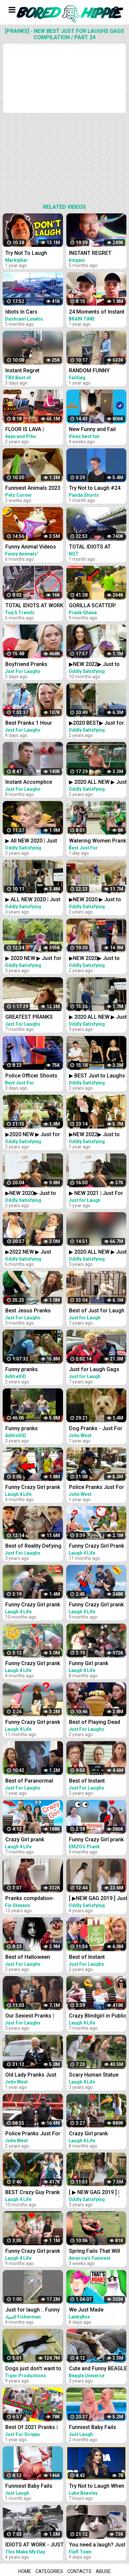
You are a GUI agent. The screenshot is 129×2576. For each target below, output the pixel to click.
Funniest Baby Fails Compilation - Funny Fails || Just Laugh (29, 2486)
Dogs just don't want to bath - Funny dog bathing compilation (33, 2369)
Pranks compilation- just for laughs (29, 1899)
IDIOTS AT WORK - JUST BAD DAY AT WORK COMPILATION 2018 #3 (34, 2545)
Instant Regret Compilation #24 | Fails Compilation (33, 371)
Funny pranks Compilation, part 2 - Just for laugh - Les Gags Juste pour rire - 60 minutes (32, 1370)
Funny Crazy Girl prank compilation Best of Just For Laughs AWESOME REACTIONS (33, 1488)
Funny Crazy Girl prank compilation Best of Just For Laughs (32, 1605)
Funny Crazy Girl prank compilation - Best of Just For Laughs (32, 1723)
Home (24, 2571)
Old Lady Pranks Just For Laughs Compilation (30, 2075)
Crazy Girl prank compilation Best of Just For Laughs (29, 1840)
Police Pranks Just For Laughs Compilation (32, 2134)
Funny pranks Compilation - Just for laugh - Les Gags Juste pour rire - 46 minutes (33, 1429)
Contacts (79, 2571)
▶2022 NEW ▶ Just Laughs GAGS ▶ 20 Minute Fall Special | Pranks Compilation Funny (29, 1252)
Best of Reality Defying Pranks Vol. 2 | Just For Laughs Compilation (33, 1546)
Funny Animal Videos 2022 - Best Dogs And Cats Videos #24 (31, 547)
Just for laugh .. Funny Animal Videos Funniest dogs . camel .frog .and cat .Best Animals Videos (33, 2310)
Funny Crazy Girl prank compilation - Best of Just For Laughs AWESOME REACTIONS (33, 1664)
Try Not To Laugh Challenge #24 (26, 254)
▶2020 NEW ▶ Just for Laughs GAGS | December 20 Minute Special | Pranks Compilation (32, 1135)
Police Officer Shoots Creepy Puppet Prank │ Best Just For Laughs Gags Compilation (33, 1076)
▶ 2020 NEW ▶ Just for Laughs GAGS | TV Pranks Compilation (33, 959)
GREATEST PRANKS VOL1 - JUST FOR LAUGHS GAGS (29, 1017)
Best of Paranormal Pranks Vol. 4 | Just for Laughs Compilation (33, 1781)
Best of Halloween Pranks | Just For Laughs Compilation (29, 1957)
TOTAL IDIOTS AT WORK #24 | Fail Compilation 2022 (34, 606)
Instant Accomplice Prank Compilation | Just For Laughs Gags (32, 782)
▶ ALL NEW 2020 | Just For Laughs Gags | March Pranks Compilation (32, 900)
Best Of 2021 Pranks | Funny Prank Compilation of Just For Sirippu (34, 2428)
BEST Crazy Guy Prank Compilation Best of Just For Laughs (32, 2193)
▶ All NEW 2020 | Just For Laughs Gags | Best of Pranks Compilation (33, 841)
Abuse (103, 2571)
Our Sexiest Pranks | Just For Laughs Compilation (29, 2016)
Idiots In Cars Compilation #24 (25, 312)
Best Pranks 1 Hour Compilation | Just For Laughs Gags (32, 723)
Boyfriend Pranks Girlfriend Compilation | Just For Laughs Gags (33, 665)
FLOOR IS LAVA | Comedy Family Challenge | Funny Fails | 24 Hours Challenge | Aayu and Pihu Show (33, 430)
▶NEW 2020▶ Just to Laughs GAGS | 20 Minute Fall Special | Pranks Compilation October (30, 1194)
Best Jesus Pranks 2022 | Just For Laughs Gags (33, 1311)
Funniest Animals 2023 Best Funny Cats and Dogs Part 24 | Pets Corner (32, 488)
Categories (49, 2571)
